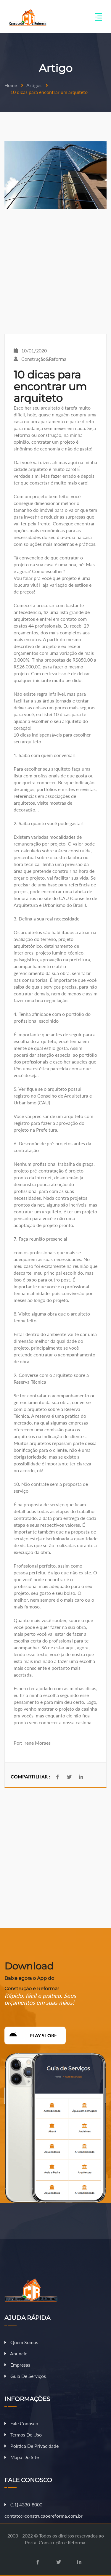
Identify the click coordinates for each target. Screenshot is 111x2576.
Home (10, 85)
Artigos (33, 85)
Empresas (17, 2365)
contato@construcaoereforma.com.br (43, 2516)
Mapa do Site (21, 2457)
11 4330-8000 (23, 2504)
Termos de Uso (23, 2434)
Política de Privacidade (31, 2446)
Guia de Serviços (25, 2376)
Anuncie (15, 2353)
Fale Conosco (21, 2423)
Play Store (30, 2035)
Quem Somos (21, 2342)
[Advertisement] (55, 271)
